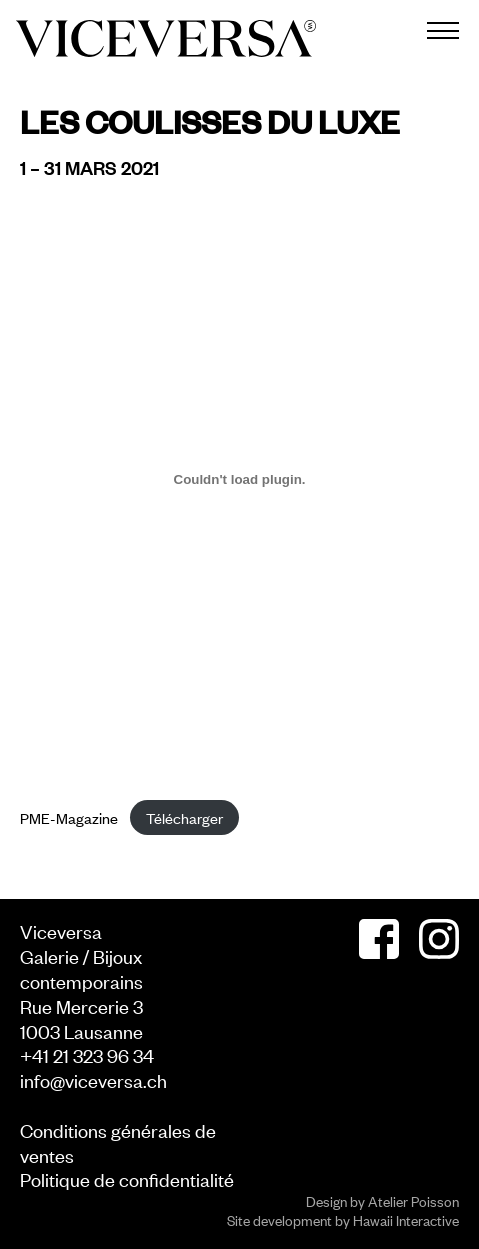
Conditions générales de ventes (118, 1142)
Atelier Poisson (413, 1200)
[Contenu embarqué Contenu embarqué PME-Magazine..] (239, 480)
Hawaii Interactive (406, 1219)
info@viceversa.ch (93, 1079)
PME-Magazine (69, 817)
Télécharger (184, 817)
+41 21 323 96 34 (87, 1054)
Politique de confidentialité (127, 1178)
